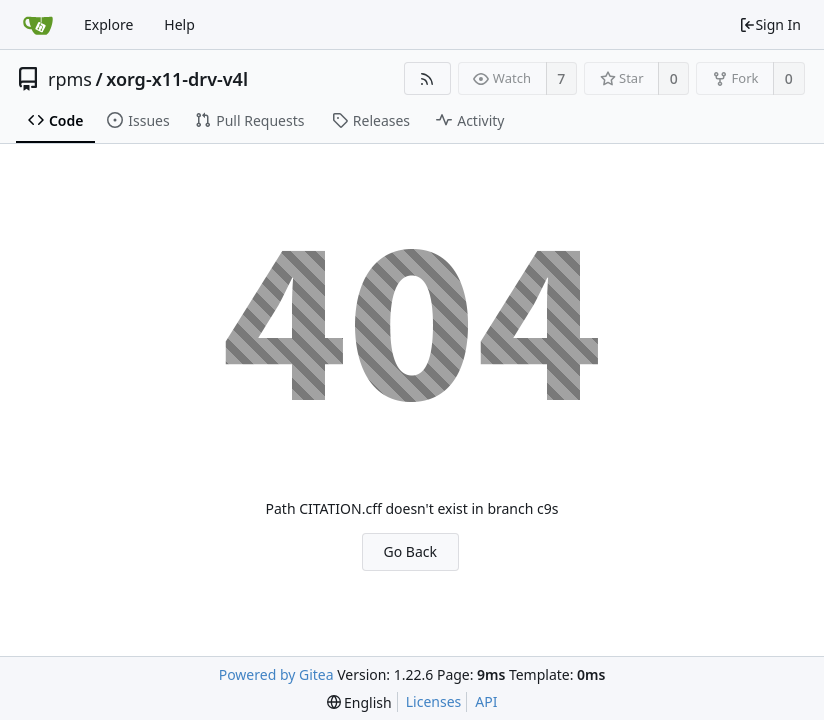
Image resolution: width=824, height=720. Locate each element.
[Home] (38, 25)
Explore (108, 24)
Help (179, 24)
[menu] (359, 702)
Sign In (770, 24)
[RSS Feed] (427, 78)
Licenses (434, 701)
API (486, 701)
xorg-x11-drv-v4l (177, 79)
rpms (70, 79)
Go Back (410, 551)
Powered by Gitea (276, 674)
